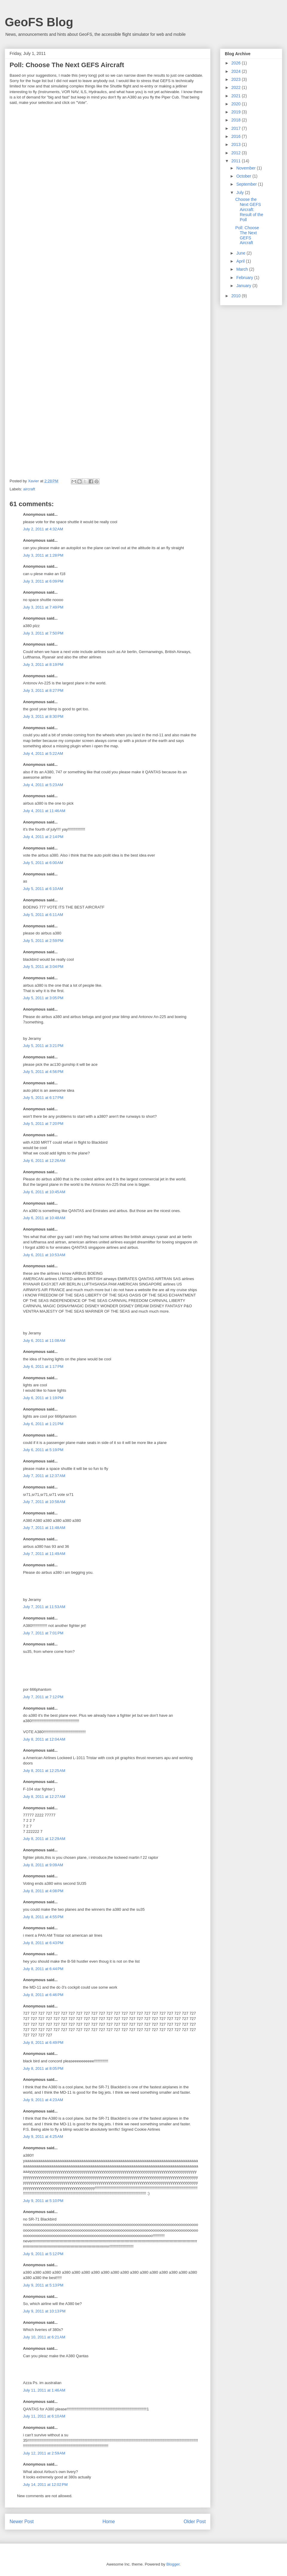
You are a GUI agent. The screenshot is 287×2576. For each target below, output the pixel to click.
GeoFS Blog (39, 22)
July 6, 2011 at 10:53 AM (44, 1255)
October (244, 176)
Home (109, 2521)
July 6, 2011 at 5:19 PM (43, 1450)
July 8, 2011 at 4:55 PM (43, 1917)
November (246, 168)
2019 (236, 112)
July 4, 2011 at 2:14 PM (43, 836)
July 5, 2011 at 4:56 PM (43, 1071)
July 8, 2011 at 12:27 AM (44, 1796)
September (247, 184)
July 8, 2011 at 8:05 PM (43, 2068)
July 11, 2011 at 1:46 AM (44, 2390)
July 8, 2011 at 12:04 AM (44, 1739)
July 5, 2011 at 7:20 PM (43, 1123)
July (240, 192)
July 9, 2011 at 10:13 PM (44, 2311)
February (245, 277)
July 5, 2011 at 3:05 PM (43, 998)
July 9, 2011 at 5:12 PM (43, 2254)
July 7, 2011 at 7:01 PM (43, 1633)
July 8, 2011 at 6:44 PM (43, 1969)
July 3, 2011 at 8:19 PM (43, 664)
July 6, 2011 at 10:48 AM (44, 1218)
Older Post (195, 2521)
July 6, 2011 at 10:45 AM (44, 1192)
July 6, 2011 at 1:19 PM (43, 1398)
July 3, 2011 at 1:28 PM (43, 555)
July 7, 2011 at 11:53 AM (44, 1607)
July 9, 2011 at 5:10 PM (43, 2200)
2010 (236, 295)
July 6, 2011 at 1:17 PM (43, 1366)
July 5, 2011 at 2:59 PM (43, 940)
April (241, 261)
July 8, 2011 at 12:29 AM (44, 1838)
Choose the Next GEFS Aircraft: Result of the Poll (249, 209)
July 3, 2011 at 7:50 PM (43, 633)
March (242, 269)
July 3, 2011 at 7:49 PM (43, 607)
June (241, 253)
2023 (236, 79)
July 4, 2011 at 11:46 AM (44, 811)
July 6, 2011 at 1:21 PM (43, 1424)
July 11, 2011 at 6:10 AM (44, 2416)
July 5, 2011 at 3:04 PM (43, 966)
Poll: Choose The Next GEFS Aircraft (247, 235)
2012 (236, 152)
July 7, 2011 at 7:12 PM (43, 1697)
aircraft (29, 489)
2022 (236, 87)
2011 (236, 160)
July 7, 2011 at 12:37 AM (44, 1475)
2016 (236, 136)
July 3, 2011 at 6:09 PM (43, 581)
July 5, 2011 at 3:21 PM (43, 1045)
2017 (236, 128)
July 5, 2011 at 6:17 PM (43, 1097)
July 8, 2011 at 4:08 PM (43, 1891)
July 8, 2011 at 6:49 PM (43, 2042)
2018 (236, 120)
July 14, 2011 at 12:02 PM (45, 2484)
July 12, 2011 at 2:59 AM (44, 2453)
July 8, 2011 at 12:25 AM (44, 1770)
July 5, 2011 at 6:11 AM (43, 914)
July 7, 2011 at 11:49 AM (44, 1553)
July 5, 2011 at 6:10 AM (43, 888)
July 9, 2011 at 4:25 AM (43, 2136)
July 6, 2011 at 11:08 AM (44, 1340)
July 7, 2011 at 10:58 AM (44, 1501)
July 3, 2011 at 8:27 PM (43, 690)
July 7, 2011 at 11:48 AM (44, 1527)
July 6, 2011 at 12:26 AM (44, 1160)
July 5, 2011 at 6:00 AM (43, 862)
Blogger (172, 2564)
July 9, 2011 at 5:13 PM (43, 2285)
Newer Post (22, 2521)
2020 (236, 103)
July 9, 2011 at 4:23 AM (43, 2100)
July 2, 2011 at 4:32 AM (43, 529)
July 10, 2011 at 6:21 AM (44, 2337)
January (244, 285)
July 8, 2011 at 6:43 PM (43, 1943)
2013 (236, 144)
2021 (236, 95)
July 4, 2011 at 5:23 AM (43, 785)
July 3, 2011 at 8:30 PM (43, 716)
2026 (236, 63)
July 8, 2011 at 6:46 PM (43, 1995)
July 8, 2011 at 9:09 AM (43, 1865)
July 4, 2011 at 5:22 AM (43, 753)
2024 (236, 71)
